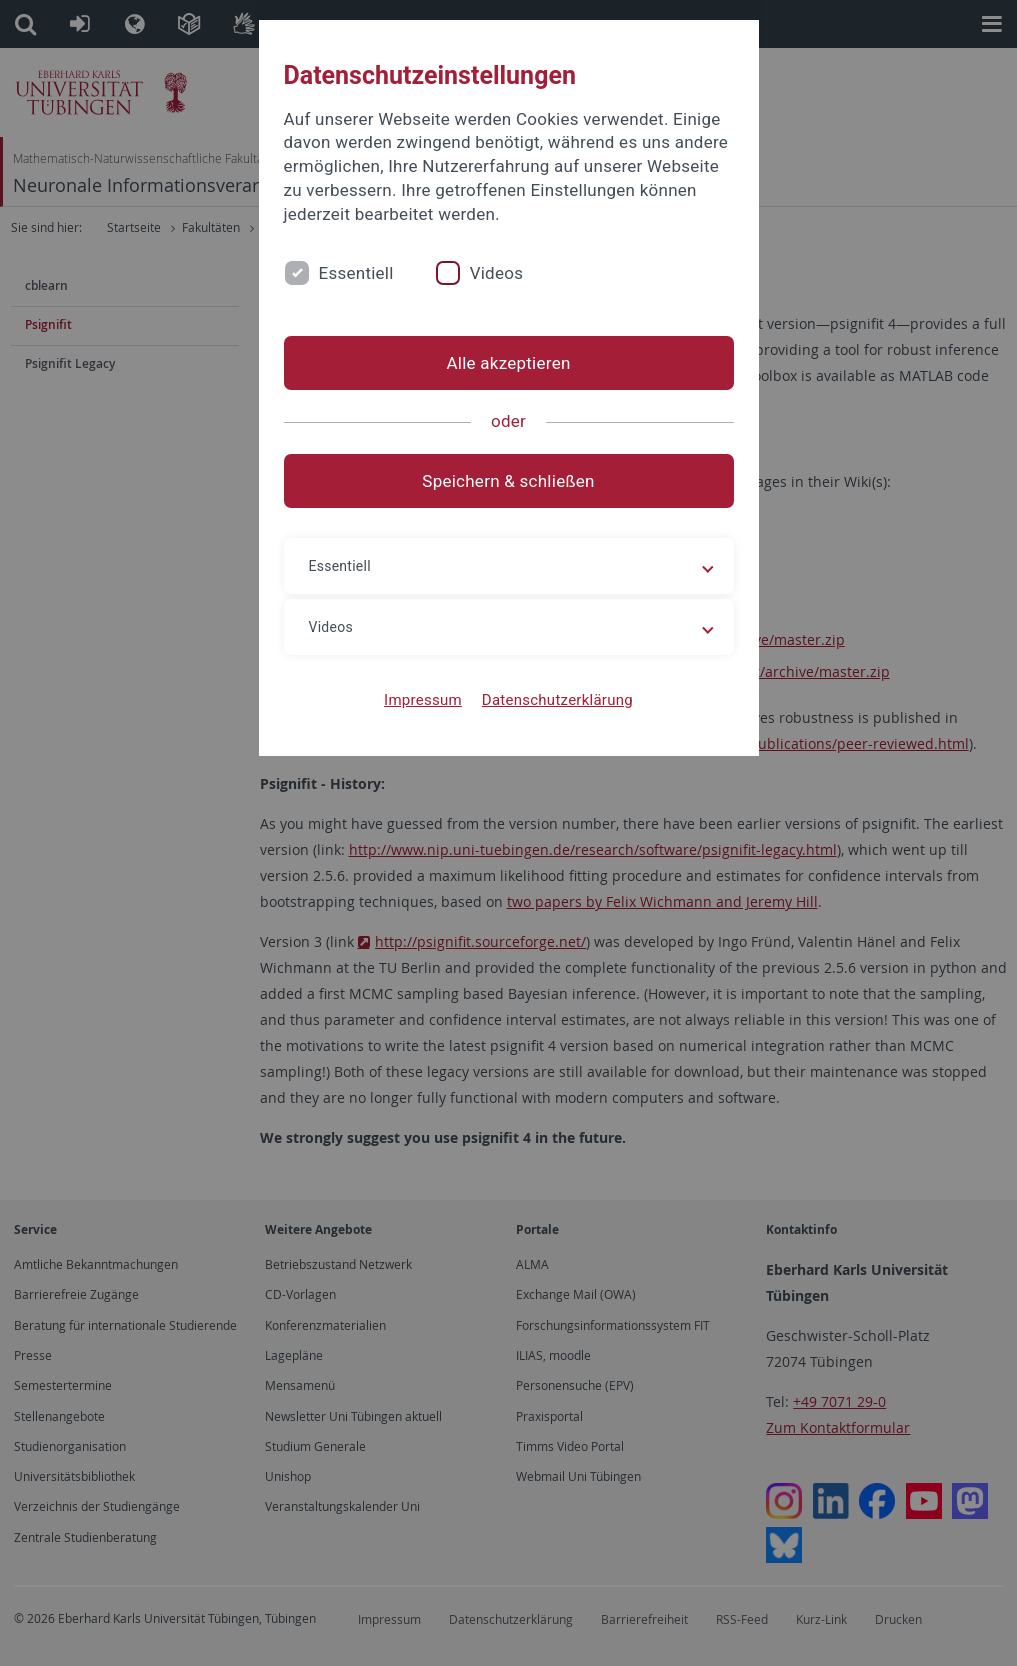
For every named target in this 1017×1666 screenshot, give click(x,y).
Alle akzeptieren (508, 363)
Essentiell (356, 273)
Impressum (423, 700)
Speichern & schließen (508, 481)
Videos (497, 273)
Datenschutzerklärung (557, 700)
